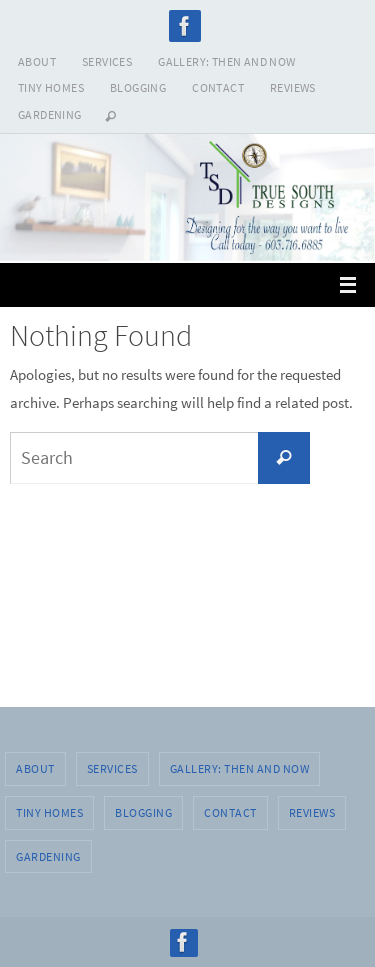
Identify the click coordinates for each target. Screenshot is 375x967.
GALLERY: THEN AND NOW (226, 61)
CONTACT (218, 87)
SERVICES (107, 61)
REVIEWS (293, 87)
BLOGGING (138, 87)
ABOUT (37, 61)
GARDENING (50, 114)
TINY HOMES (51, 87)
